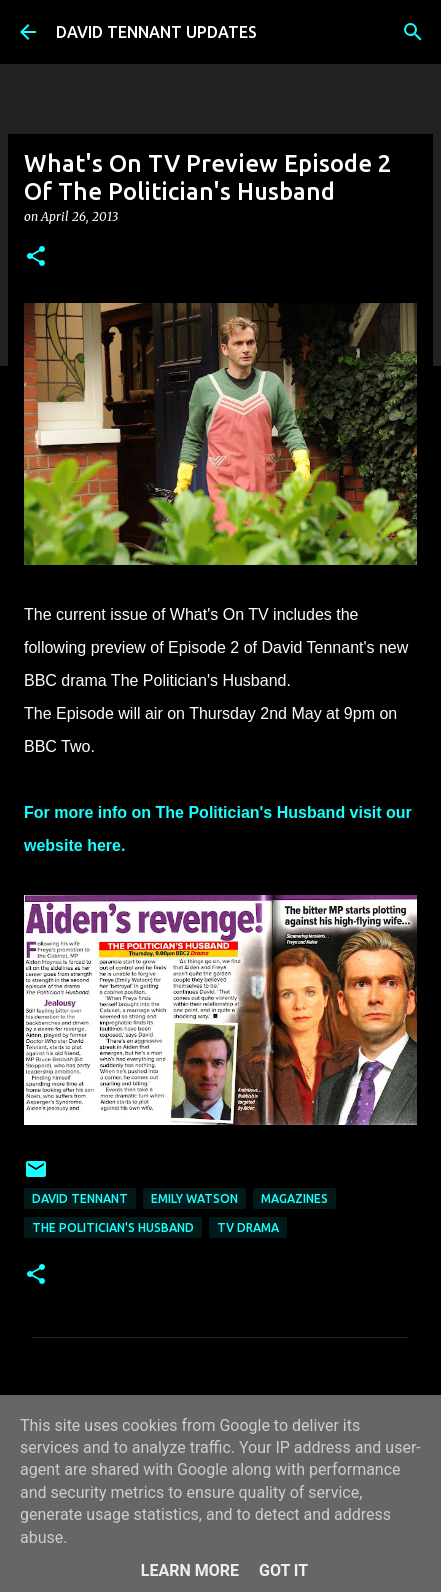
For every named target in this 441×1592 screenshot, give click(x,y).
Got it (283, 1570)
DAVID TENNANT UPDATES (156, 32)
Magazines (294, 1198)
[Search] (413, 32)
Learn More (190, 1570)
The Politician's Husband (113, 1227)
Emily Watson (194, 1198)
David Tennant (80, 1198)
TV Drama (248, 1227)
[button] (36, 257)
